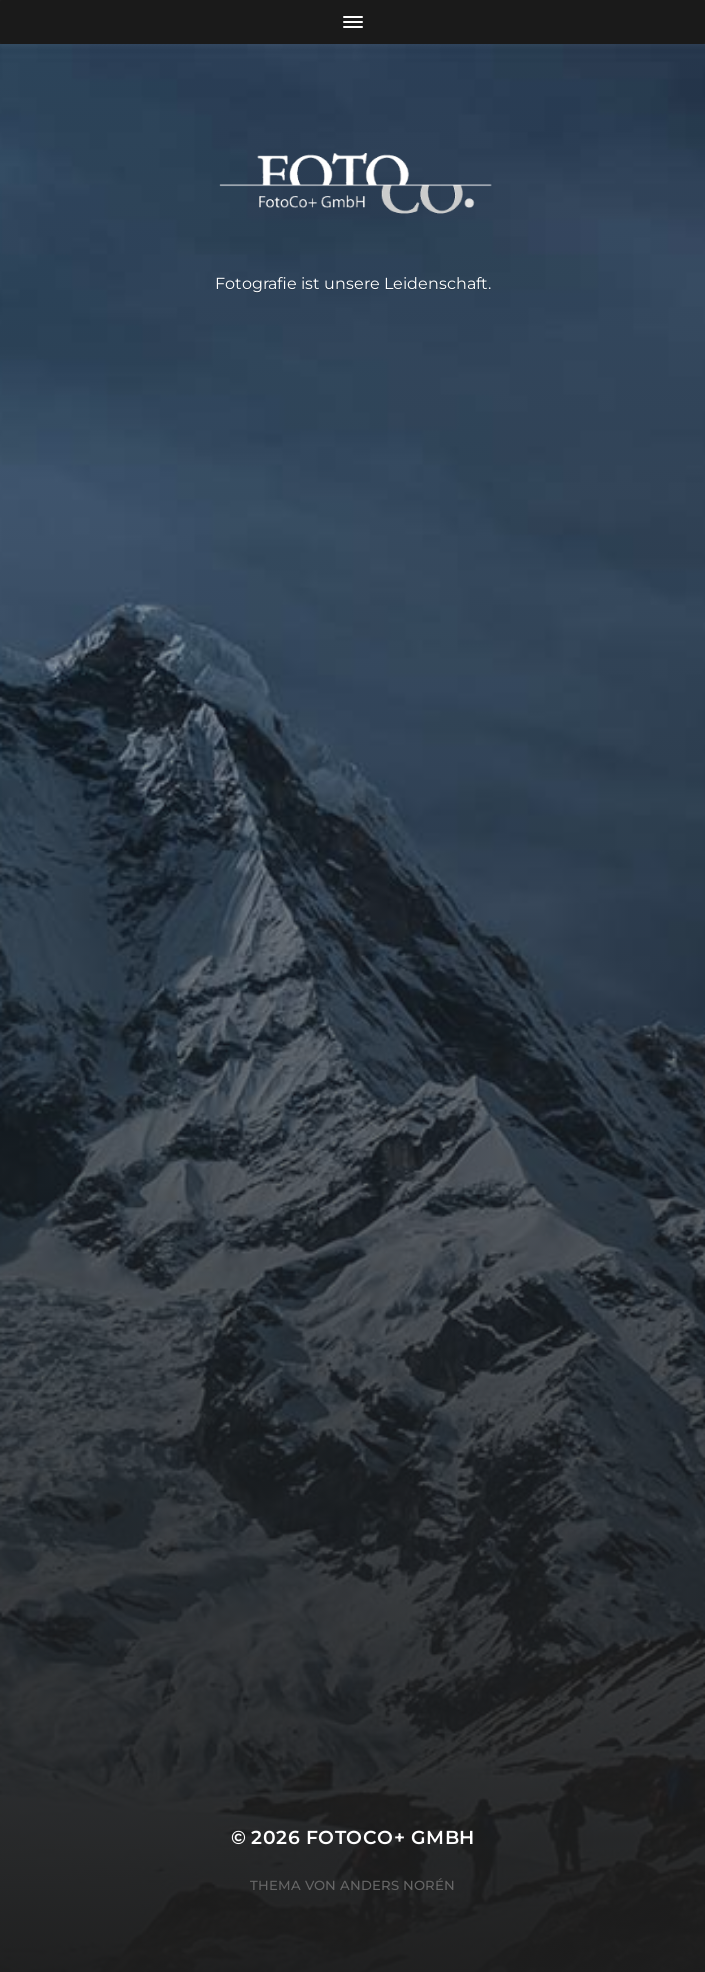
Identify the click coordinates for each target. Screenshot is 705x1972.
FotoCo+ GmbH (390, 1837)
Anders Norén (397, 1885)
